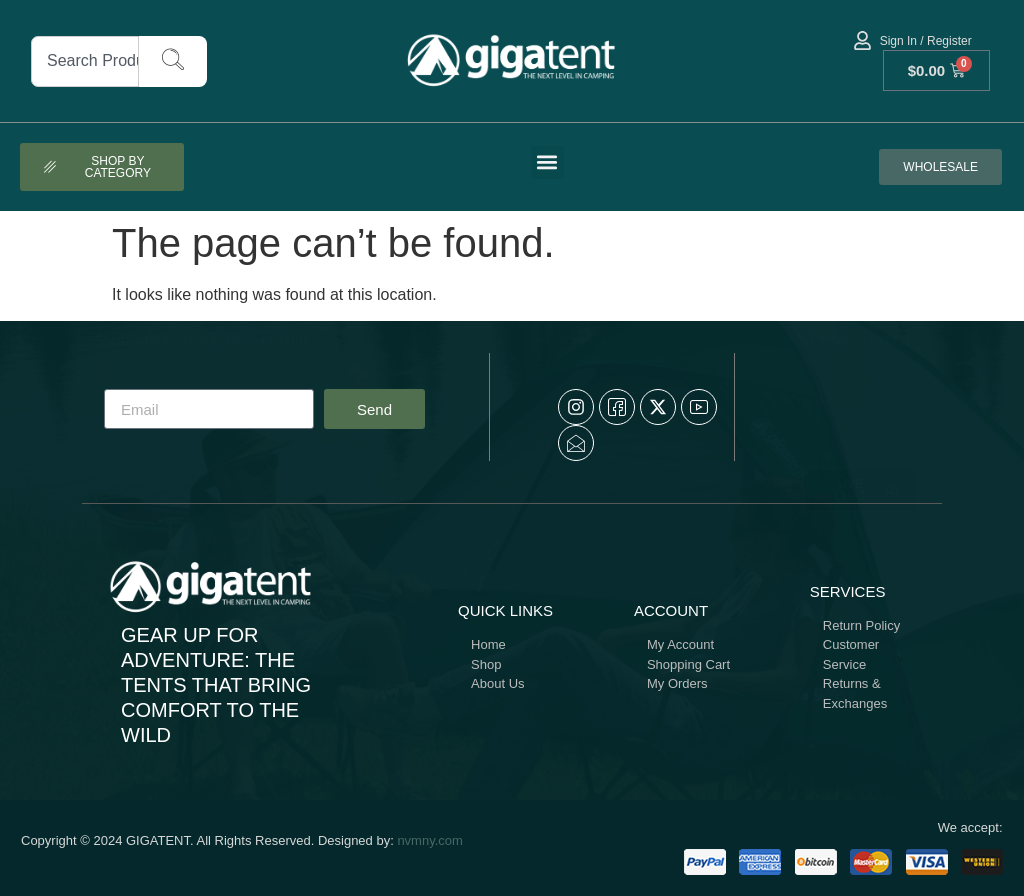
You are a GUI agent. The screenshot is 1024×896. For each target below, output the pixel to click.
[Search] (173, 61)
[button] (547, 162)
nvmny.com (430, 840)
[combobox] (85, 61)
